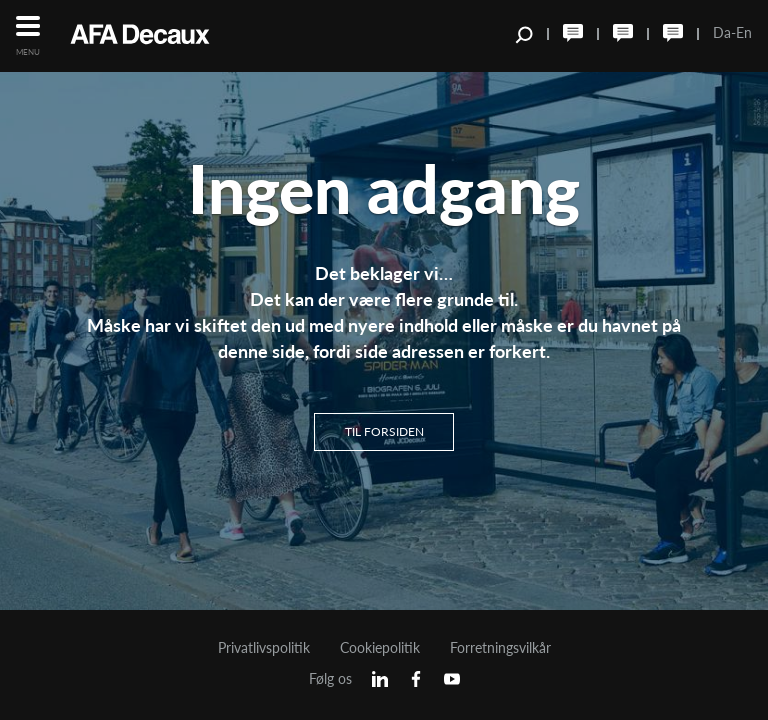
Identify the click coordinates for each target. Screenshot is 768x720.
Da (722, 32)
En (744, 32)
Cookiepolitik (380, 648)
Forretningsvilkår (500, 648)
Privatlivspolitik (264, 648)
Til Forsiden (384, 430)
